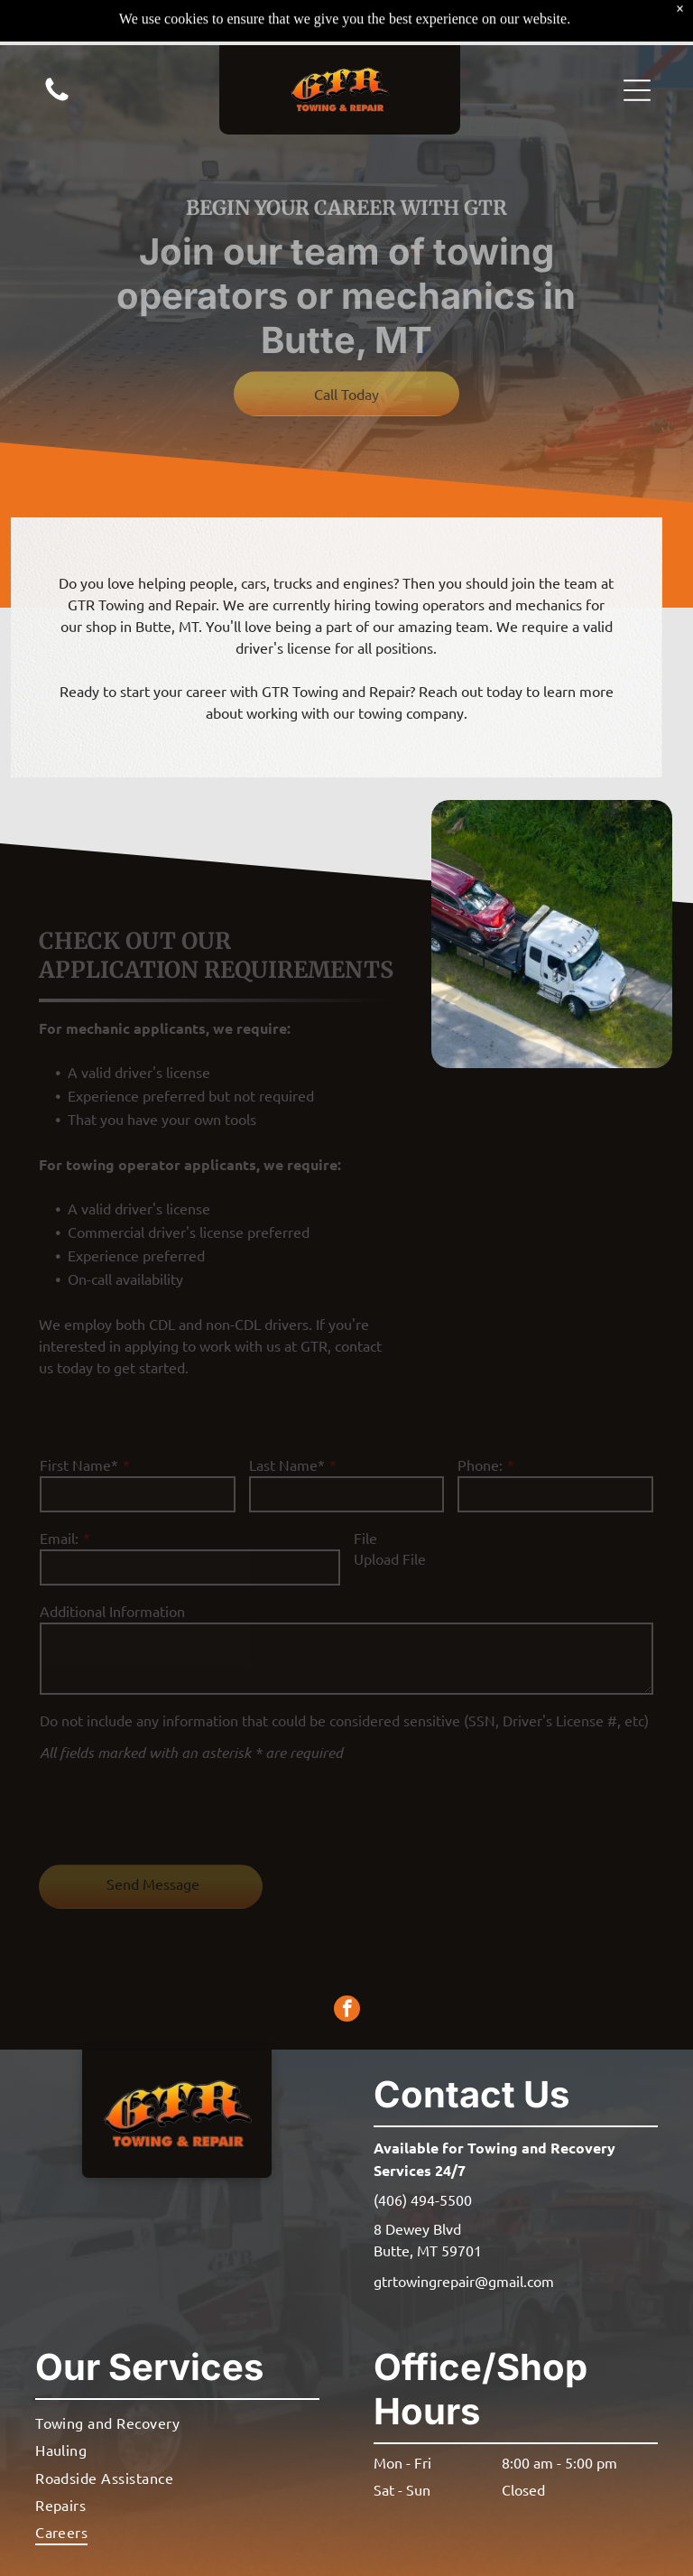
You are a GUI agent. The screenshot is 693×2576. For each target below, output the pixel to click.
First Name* (79, 1464)
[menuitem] (177, 2422)
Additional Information (112, 1611)
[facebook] (347, 2010)
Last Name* (287, 1464)
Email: (59, 1538)
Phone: (480, 1464)
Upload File (390, 1558)
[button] (637, 45)
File (365, 1538)
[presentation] (177, 1810)
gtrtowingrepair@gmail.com (464, 2281)
